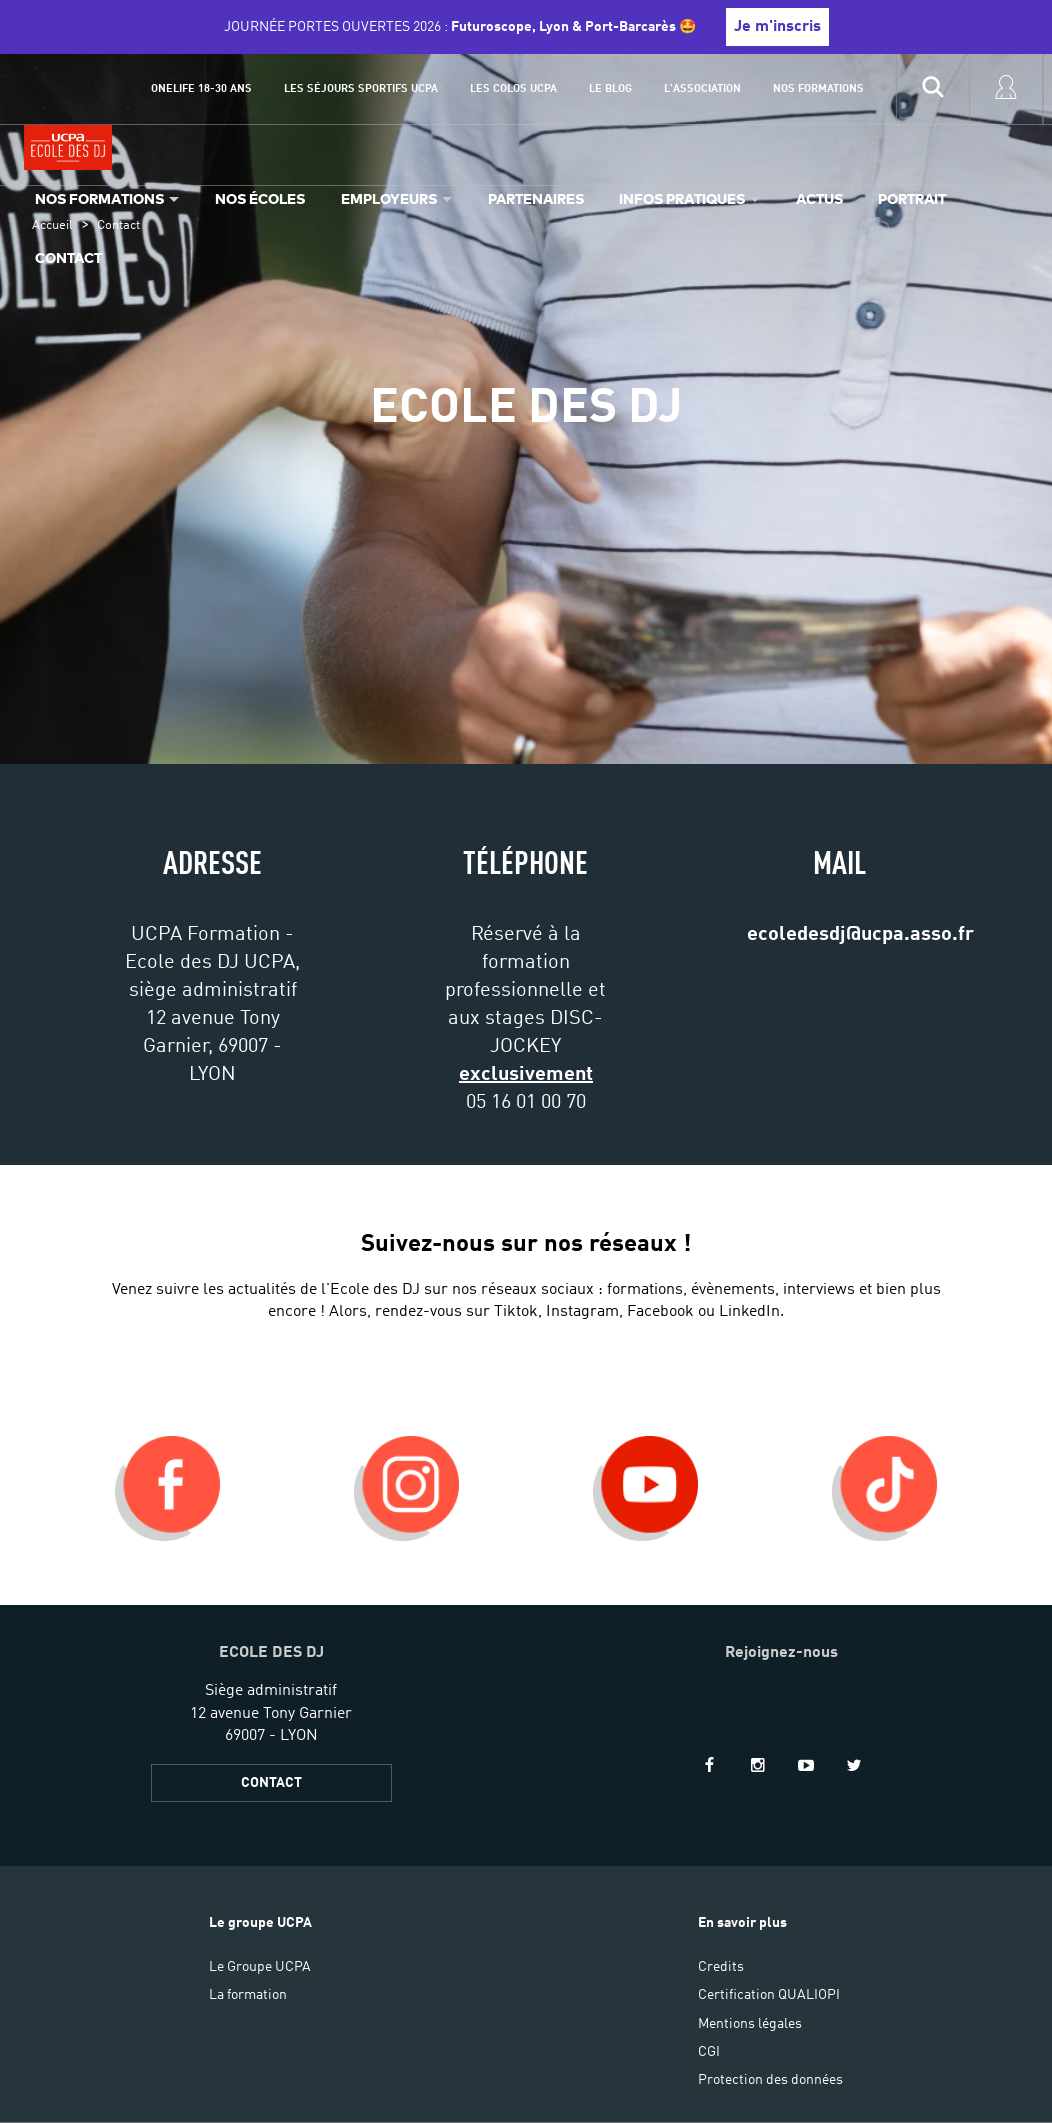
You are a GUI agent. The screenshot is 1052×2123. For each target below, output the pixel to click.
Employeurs (389, 198)
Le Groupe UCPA (260, 1967)
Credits (721, 1967)
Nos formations (99, 198)
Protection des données (770, 2080)
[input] (933, 89)
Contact (68, 257)
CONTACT (271, 1783)
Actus (819, 198)
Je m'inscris (777, 27)
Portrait (912, 198)
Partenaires (536, 198)
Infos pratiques (682, 198)
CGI (709, 2052)
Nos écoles (260, 198)
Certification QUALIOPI (769, 1995)
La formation (248, 1995)
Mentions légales (750, 2024)
